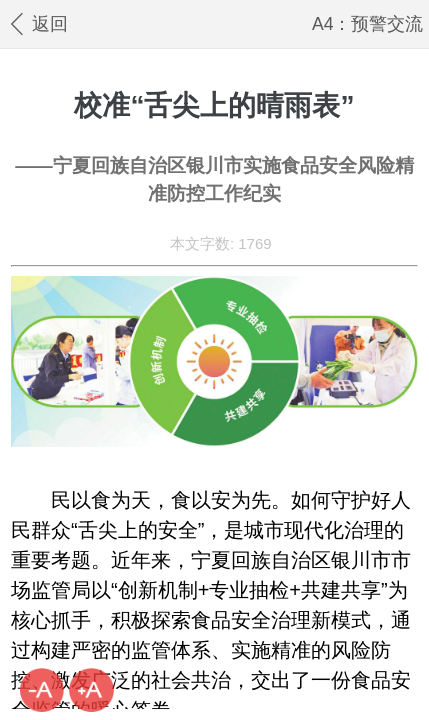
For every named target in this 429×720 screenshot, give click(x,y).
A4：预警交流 (368, 24)
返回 (37, 23)
